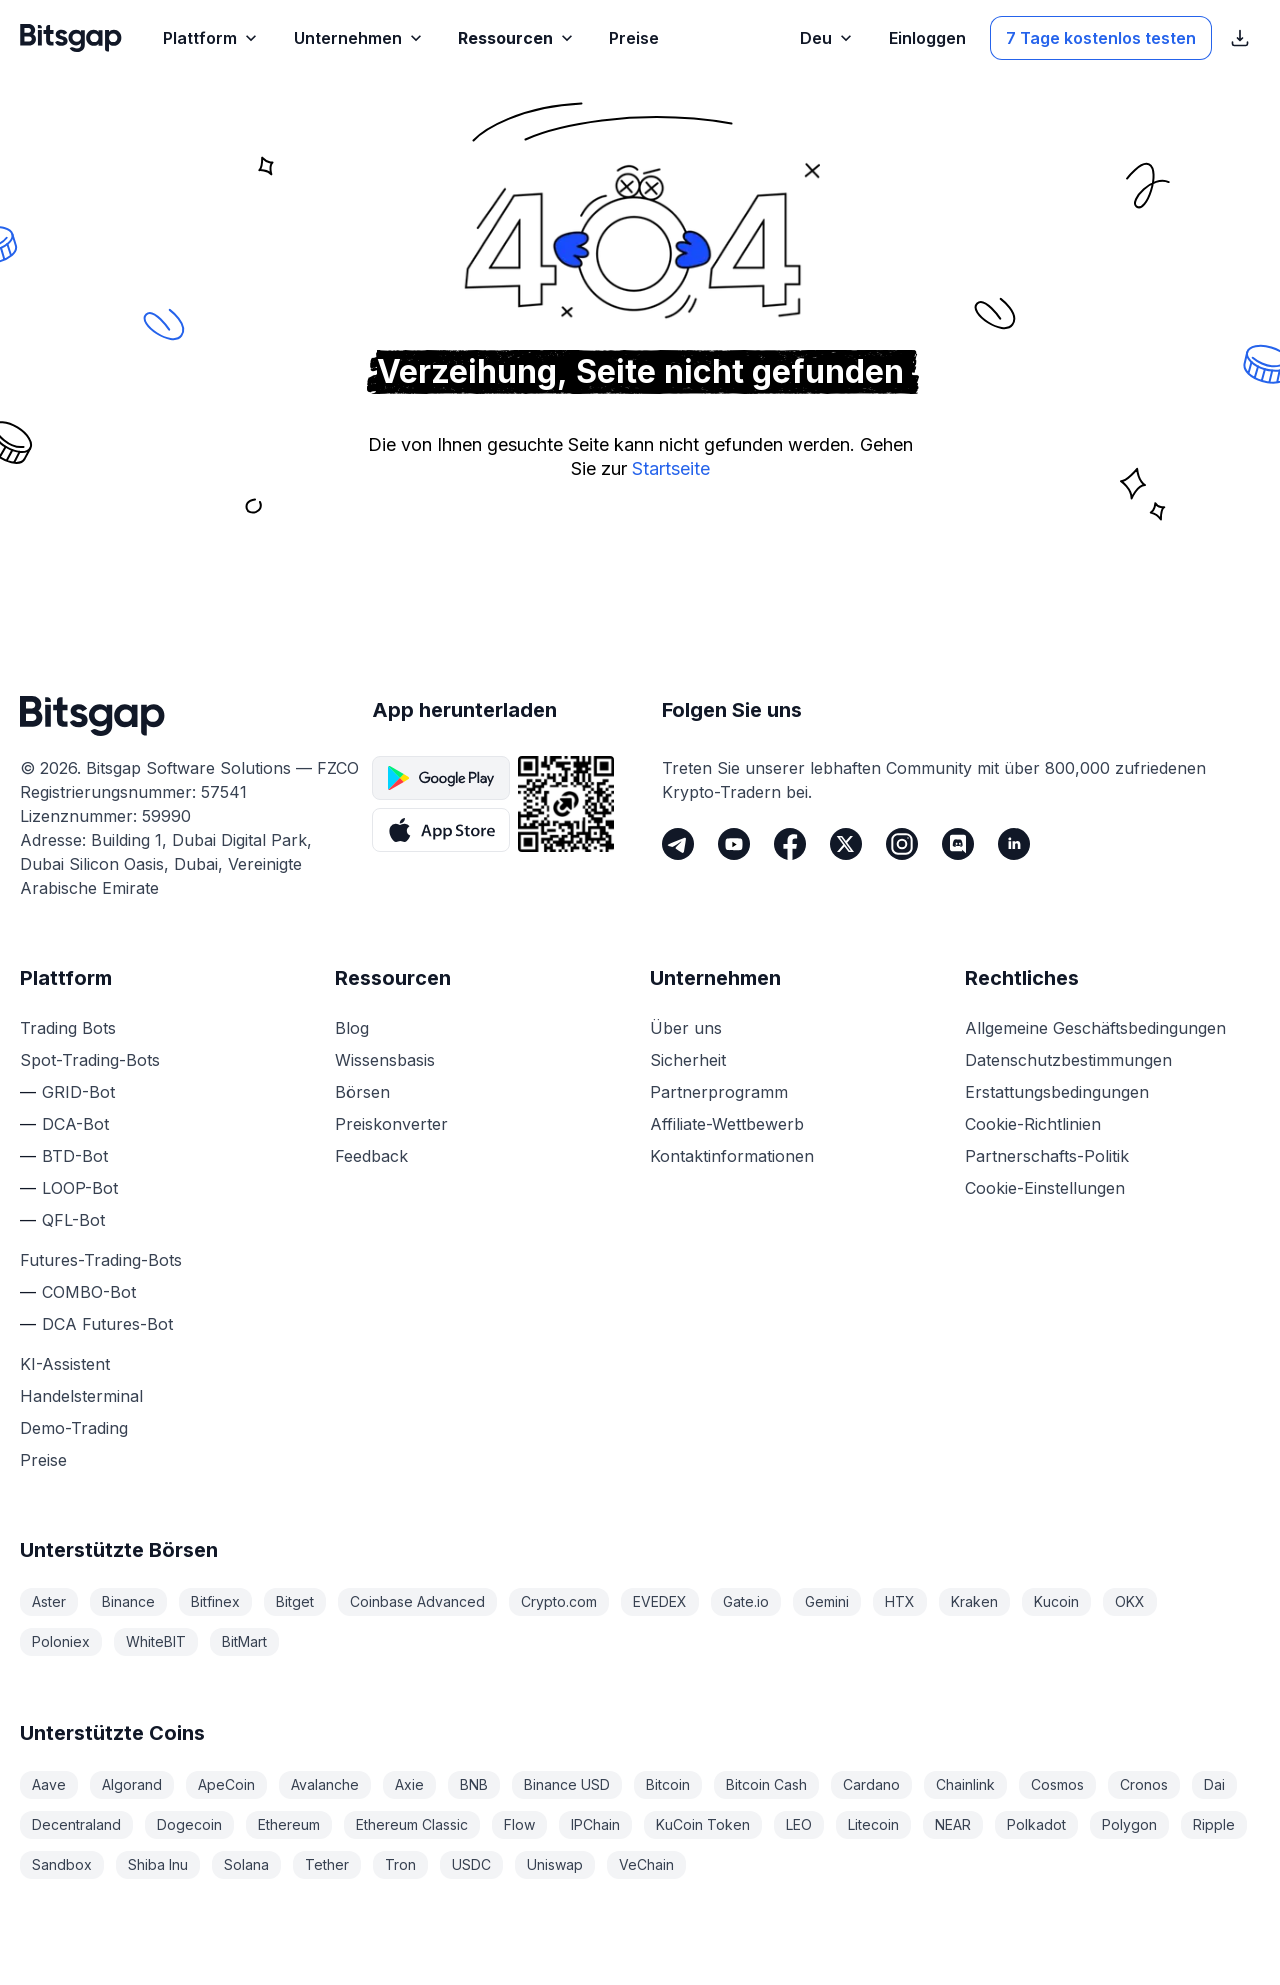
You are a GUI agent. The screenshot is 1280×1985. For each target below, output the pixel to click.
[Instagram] (902, 844)
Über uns (686, 1028)
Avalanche (325, 1784)
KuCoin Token (703, 1824)
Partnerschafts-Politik (1047, 1156)
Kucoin (1056, 1601)
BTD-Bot (75, 1156)
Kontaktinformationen (732, 1156)
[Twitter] (846, 844)
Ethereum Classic (412, 1824)
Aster (49, 1601)
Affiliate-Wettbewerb (727, 1124)
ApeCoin (226, 1784)
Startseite (671, 468)
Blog (352, 1028)
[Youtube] (734, 844)
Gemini (827, 1601)
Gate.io (746, 1601)
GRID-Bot (78, 1092)
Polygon (1129, 1824)
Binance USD (567, 1784)
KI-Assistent (65, 1364)
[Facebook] (790, 844)
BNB (474, 1784)
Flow (519, 1824)
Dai (1214, 1784)
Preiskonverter (391, 1124)
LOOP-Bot (80, 1188)
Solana (246, 1864)
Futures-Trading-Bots (101, 1260)
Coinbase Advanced (417, 1601)
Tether (327, 1864)
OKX (1130, 1601)
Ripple (1214, 1824)
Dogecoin (189, 1824)
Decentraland (76, 1824)
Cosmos (1057, 1784)
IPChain (595, 1824)
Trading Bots (68, 1028)
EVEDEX (660, 1601)
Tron (400, 1864)
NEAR (953, 1824)
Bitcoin (668, 1784)
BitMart (244, 1641)
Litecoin (873, 1824)
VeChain (646, 1864)
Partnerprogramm (719, 1092)
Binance (128, 1601)
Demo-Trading (74, 1428)
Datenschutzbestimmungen (1068, 1060)
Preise (43, 1460)
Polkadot (1036, 1824)
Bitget (295, 1601)
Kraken (974, 1601)
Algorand (132, 1784)
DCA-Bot (75, 1124)
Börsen (362, 1092)
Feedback (371, 1156)
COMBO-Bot (89, 1292)
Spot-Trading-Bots (90, 1060)
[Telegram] (678, 844)
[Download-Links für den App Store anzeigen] (1240, 38)
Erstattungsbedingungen (1057, 1092)
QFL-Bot (73, 1220)
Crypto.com (559, 1601)
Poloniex (61, 1641)
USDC (471, 1864)
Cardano (871, 1784)
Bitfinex (215, 1601)
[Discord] (958, 844)
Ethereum (289, 1824)
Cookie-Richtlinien (1033, 1124)
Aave (49, 1784)
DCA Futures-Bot (107, 1324)
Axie (409, 1784)
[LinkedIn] (1014, 844)
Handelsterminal (81, 1396)
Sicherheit (688, 1060)
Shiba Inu (158, 1864)
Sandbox (62, 1864)
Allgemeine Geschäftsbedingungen (1095, 1028)
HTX (900, 1601)
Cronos (1144, 1784)
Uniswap (555, 1864)
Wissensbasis (385, 1060)
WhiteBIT (156, 1641)
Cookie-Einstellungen (1045, 1188)
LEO (799, 1824)
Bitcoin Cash (766, 1784)
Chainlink (965, 1784)
